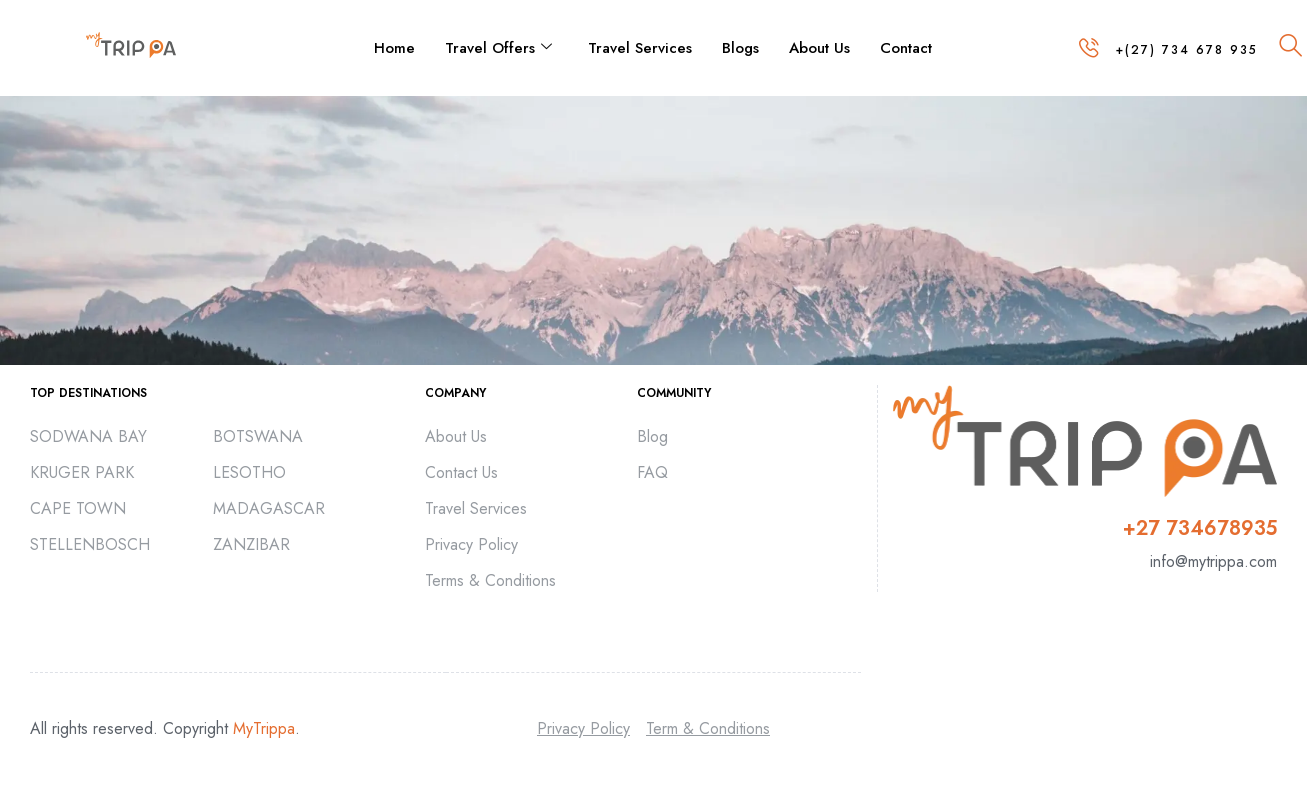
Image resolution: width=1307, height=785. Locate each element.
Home (394, 48)
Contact (906, 48)
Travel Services (640, 48)
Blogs (740, 48)
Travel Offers (498, 48)
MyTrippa (264, 728)
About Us (819, 48)
